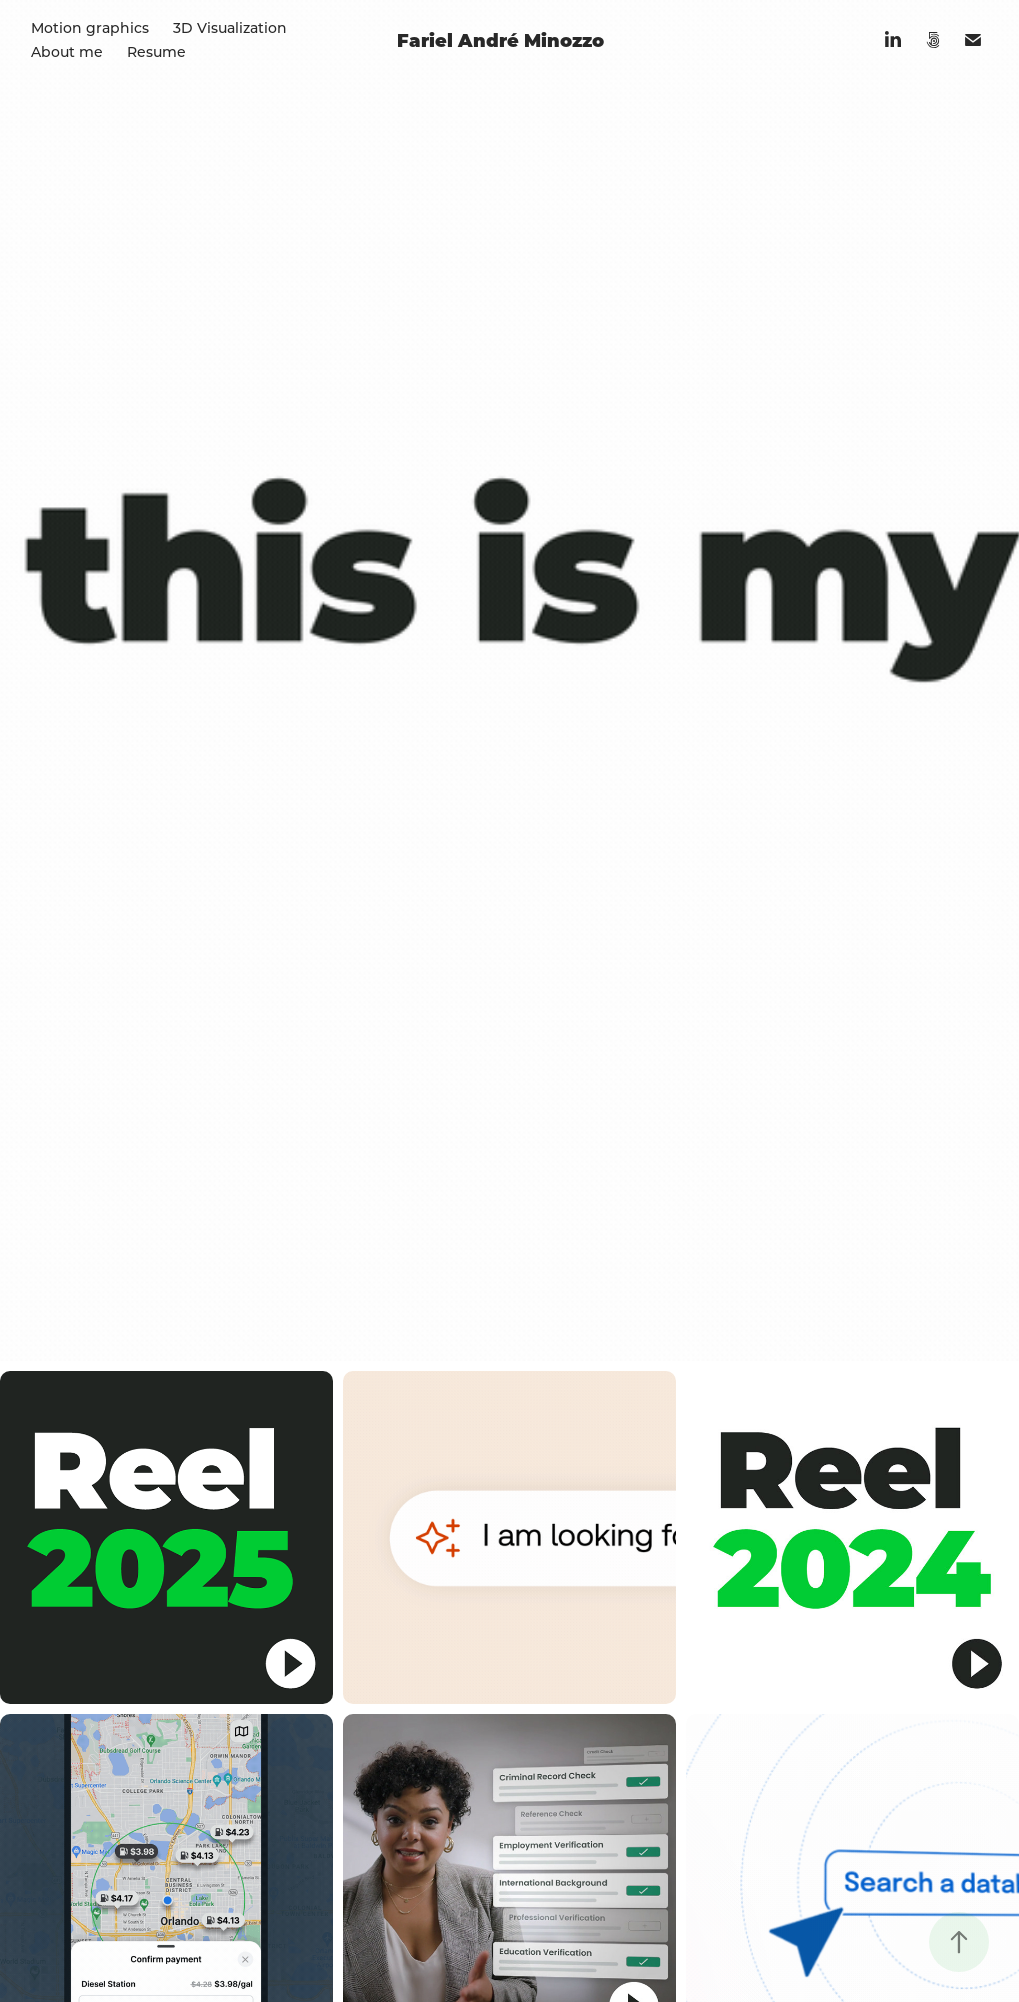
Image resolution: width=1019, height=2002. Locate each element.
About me (67, 51)
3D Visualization (230, 27)
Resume (156, 51)
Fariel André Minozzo (500, 39)
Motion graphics (90, 27)
